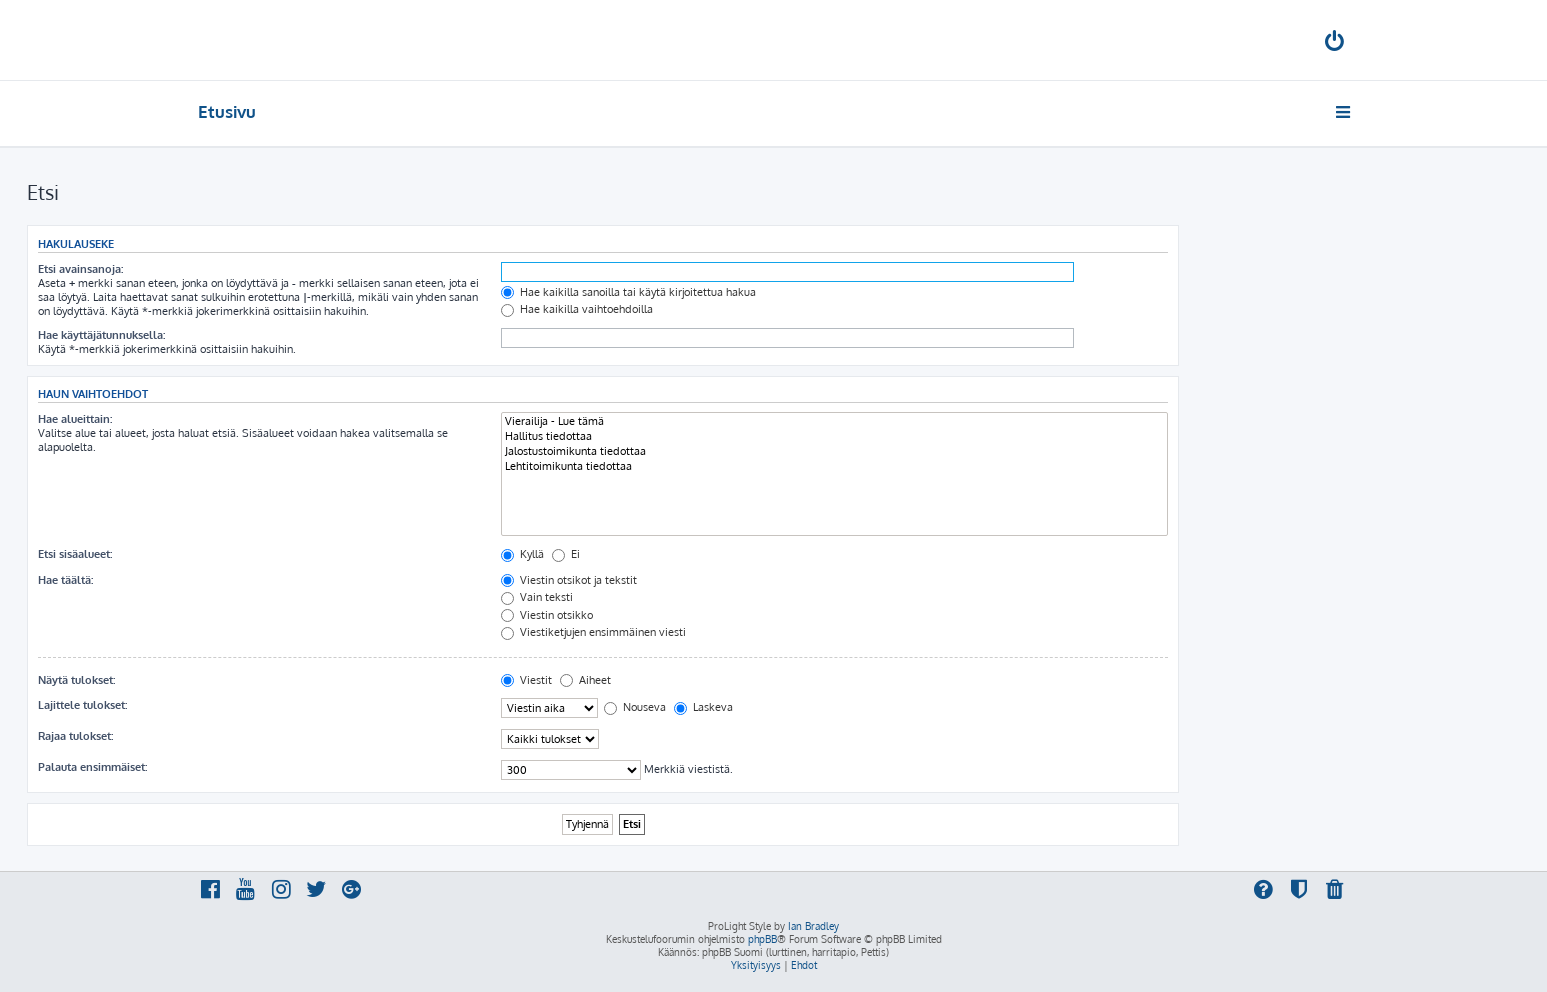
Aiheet (585, 680)
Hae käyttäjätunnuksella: (101, 335)
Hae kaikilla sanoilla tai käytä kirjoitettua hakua (628, 292)
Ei (566, 554)
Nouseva (635, 707)
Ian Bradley (813, 926)
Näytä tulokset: (76, 680)
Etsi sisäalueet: (75, 554)
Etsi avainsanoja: (80, 269)
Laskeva (703, 707)
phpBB (762, 939)
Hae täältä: (65, 580)
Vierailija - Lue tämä (834, 421)
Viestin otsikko (547, 615)
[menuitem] (1335, 43)
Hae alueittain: (75, 419)
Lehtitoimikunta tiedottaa (834, 466)
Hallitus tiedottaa (834, 436)
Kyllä (522, 554)
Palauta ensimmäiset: (92, 767)
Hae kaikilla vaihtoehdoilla (577, 309)
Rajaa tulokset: (75, 736)
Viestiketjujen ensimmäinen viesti (593, 632)
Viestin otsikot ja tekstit (569, 580)
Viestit (526, 680)
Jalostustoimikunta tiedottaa (834, 451)
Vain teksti (537, 597)
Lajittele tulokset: (82, 705)
